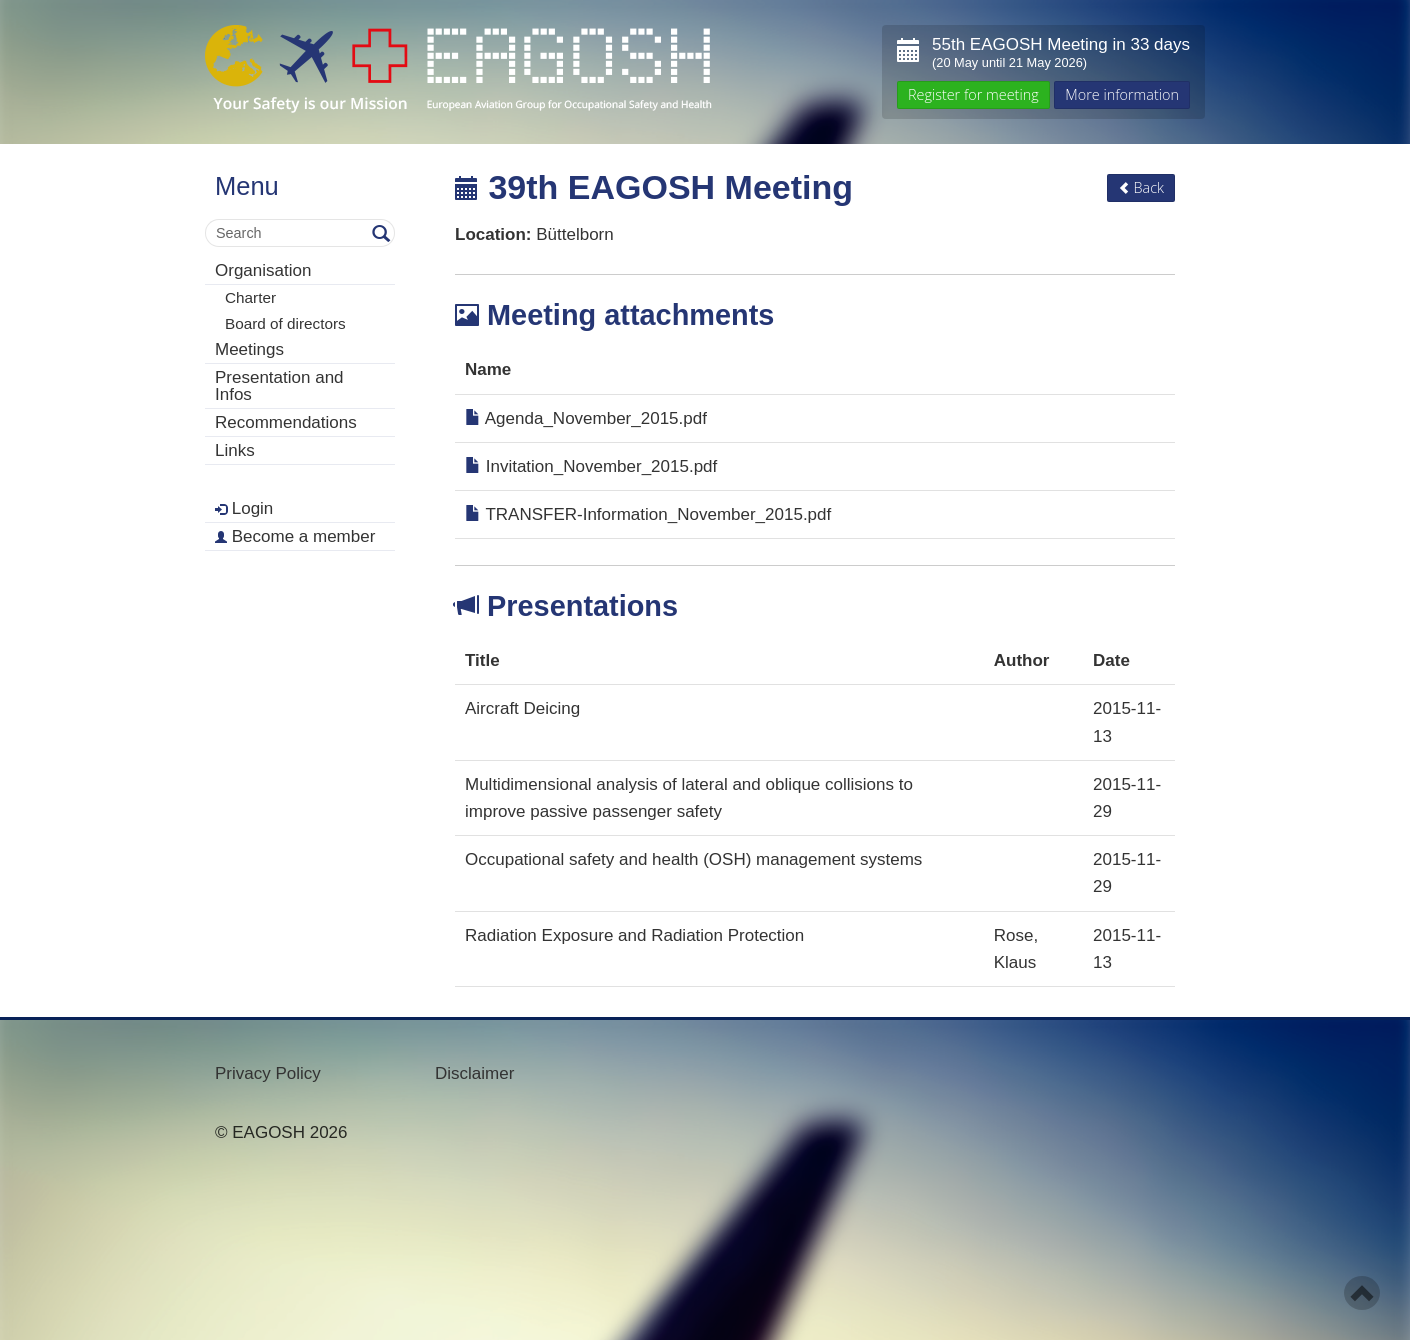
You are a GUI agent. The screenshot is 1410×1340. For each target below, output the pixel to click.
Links (235, 450)
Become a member (295, 536)
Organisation (263, 270)
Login (244, 508)
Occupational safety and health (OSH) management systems (693, 859)
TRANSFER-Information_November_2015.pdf (648, 514)
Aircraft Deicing (522, 708)
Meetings (249, 349)
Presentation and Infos (279, 386)
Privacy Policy (268, 1073)
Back (1141, 187)
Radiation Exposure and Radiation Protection (634, 935)
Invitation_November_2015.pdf (591, 466)
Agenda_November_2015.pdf (586, 418)
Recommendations (286, 422)
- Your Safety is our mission (458, 69)
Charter (250, 297)
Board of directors (285, 323)
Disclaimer (474, 1073)
